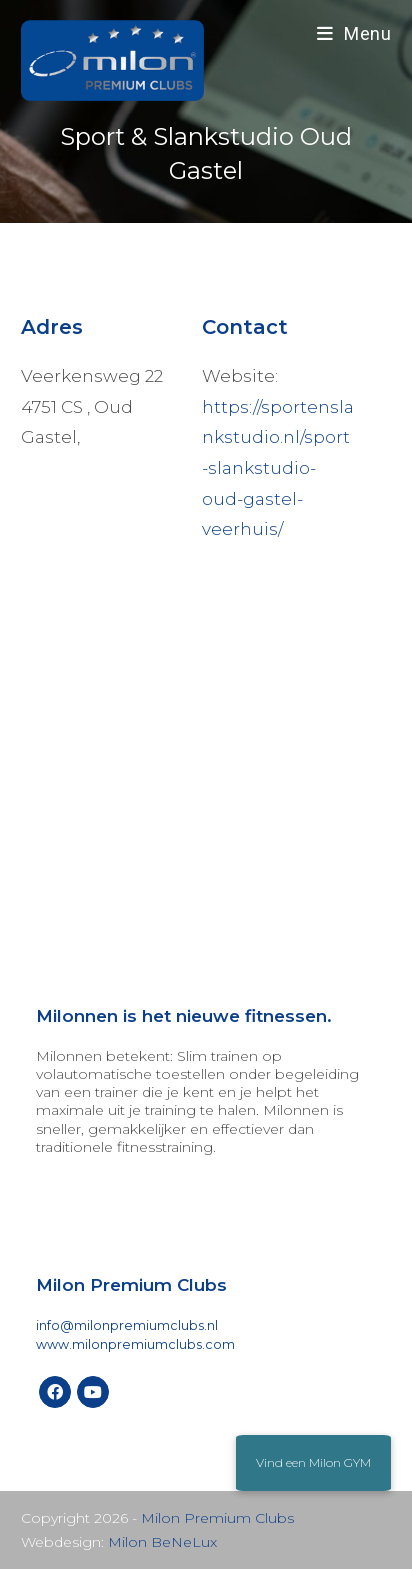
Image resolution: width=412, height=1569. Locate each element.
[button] (313, 1463)
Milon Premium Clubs (217, 1518)
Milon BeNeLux (162, 1542)
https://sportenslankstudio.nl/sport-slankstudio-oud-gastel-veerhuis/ (278, 468)
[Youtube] (93, 1392)
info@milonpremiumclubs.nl (127, 1325)
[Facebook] (55, 1392)
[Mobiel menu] (354, 34)
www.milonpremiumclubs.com (135, 1344)
